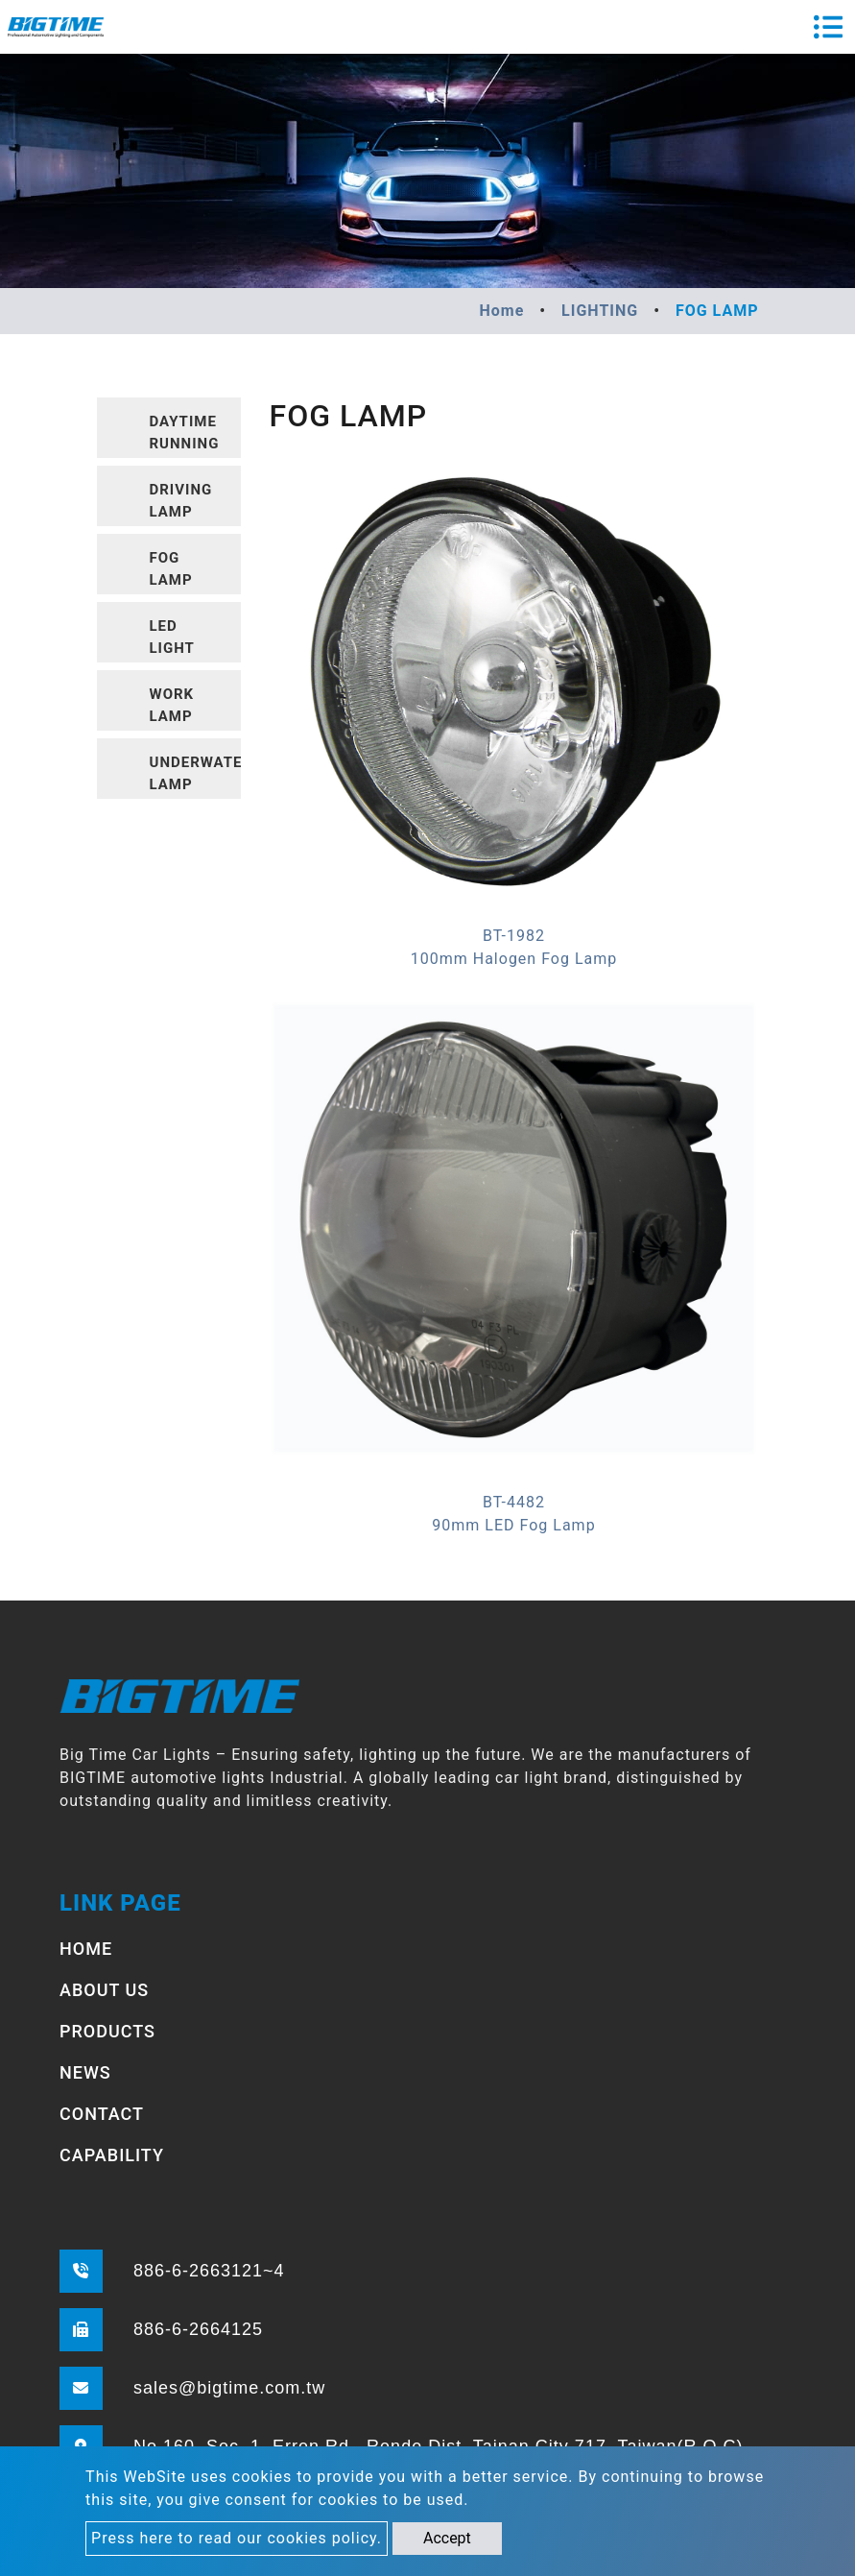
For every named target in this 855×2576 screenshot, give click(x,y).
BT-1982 (514, 936)
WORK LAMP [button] (172, 705)
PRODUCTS (107, 2031)
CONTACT (101, 2114)
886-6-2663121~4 (209, 2270)
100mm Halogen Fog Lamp (514, 959)
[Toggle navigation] (828, 27)
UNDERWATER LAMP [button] (195, 773)
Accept (447, 2538)
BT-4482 (514, 1502)
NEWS (85, 2072)
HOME (85, 1948)
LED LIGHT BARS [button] (172, 639)
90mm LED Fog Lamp (513, 1525)
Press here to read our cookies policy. (236, 2538)
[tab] (169, 427)
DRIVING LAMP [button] (181, 500)
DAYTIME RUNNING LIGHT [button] (185, 435)
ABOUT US (104, 1990)
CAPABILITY (111, 2155)
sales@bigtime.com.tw (229, 2387)
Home (501, 310)
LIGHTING (599, 310)
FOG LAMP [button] (171, 569)
